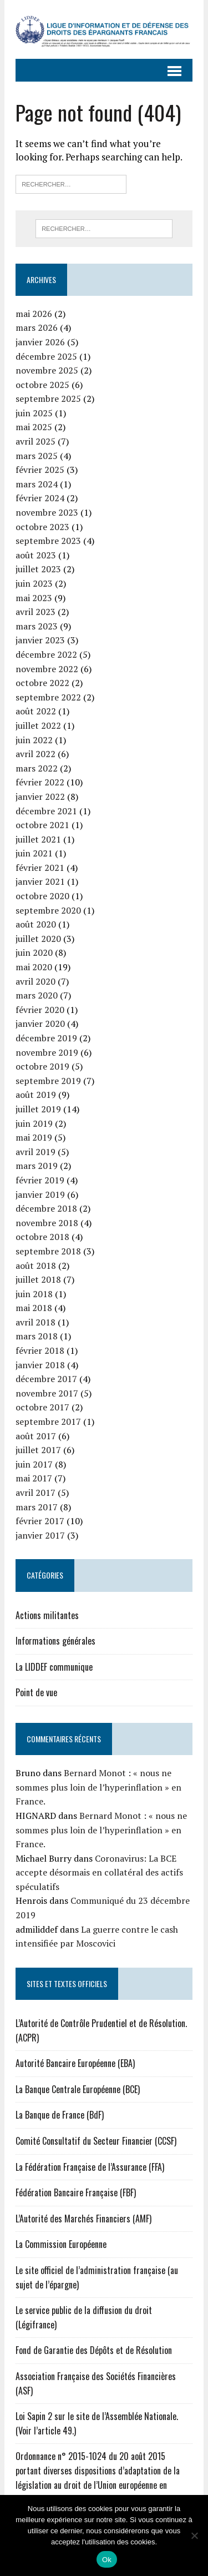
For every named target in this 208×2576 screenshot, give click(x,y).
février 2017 (40, 1521)
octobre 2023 (42, 527)
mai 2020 (34, 967)
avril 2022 (35, 754)
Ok (106, 2559)
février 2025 (40, 469)
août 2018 (36, 1265)
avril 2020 (35, 981)
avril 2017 (35, 1492)
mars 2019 (37, 1166)
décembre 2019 (46, 1038)
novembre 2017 (47, 1393)
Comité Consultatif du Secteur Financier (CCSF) (96, 2140)
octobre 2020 (42, 896)
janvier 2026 (40, 342)
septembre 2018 (48, 1251)
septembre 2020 (48, 910)
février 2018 (40, 1350)
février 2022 (40, 782)
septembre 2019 (48, 1081)
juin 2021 (34, 853)
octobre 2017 (42, 1407)
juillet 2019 (38, 1109)
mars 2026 (37, 327)
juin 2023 (34, 583)
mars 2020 (37, 995)
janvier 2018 (40, 1365)
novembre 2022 (47, 669)
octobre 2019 (42, 1066)
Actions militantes (47, 1615)
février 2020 (40, 1010)
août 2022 (36, 711)
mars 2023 (37, 626)
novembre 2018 (47, 1223)
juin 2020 (34, 952)
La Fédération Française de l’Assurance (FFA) (90, 2167)
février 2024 (40, 498)
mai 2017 (34, 1478)
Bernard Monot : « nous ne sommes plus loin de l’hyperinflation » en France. (98, 1787)
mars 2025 (37, 456)
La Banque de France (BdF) (60, 2114)
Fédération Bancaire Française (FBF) (76, 2192)
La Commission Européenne (61, 2244)
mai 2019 (34, 1137)
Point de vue (36, 1692)
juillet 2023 (38, 569)
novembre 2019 (47, 1052)
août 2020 (36, 924)
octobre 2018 (42, 1237)
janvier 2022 (40, 796)
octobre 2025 (42, 385)
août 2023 (36, 555)
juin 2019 (34, 1123)
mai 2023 (34, 598)
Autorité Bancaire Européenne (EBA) (75, 2063)
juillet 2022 (38, 725)
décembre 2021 (46, 811)
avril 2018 (35, 1322)
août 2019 (36, 1094)
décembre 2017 (46, 1379)
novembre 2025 (47, 370)
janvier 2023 (40, 640)
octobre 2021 (42, 825)
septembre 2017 (48, 1421)
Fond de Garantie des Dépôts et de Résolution (94, 2350)
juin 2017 (34, 1464)
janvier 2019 (40, 1194)
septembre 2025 (48, 398)
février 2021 (40, 867)
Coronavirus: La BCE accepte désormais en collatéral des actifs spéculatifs (99, 1872)
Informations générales (55, 1640)
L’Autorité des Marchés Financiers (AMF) (83, 2218)
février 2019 (40, 1180)
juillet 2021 (38, 839)
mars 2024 (37, 484)
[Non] (194, 2535)
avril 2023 (35, 612)
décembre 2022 (46, 654)
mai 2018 (34, 1308)
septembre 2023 (48, 541)
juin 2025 (34, 413)
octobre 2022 (42, 683)
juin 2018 (34, 1294)
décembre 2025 (46, 356)
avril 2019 (35, 1152)
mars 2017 (37, 1507)
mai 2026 (34, 313)
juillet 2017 (38, 1450)
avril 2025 (35, 441)
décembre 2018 (46, 1208)
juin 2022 (34, 740)
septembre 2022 (48, 697)
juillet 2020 (38, 938)
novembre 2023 (47, 512)
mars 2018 (37, 1336)
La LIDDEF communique (54, 1666)
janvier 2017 (40, 1535)
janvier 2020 (40, 1023)
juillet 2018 (38, 1279)
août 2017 (36, 1436)
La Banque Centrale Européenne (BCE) (78, 2089)
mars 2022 (37, 768)
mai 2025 (34, 427)
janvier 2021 (40, 881)
